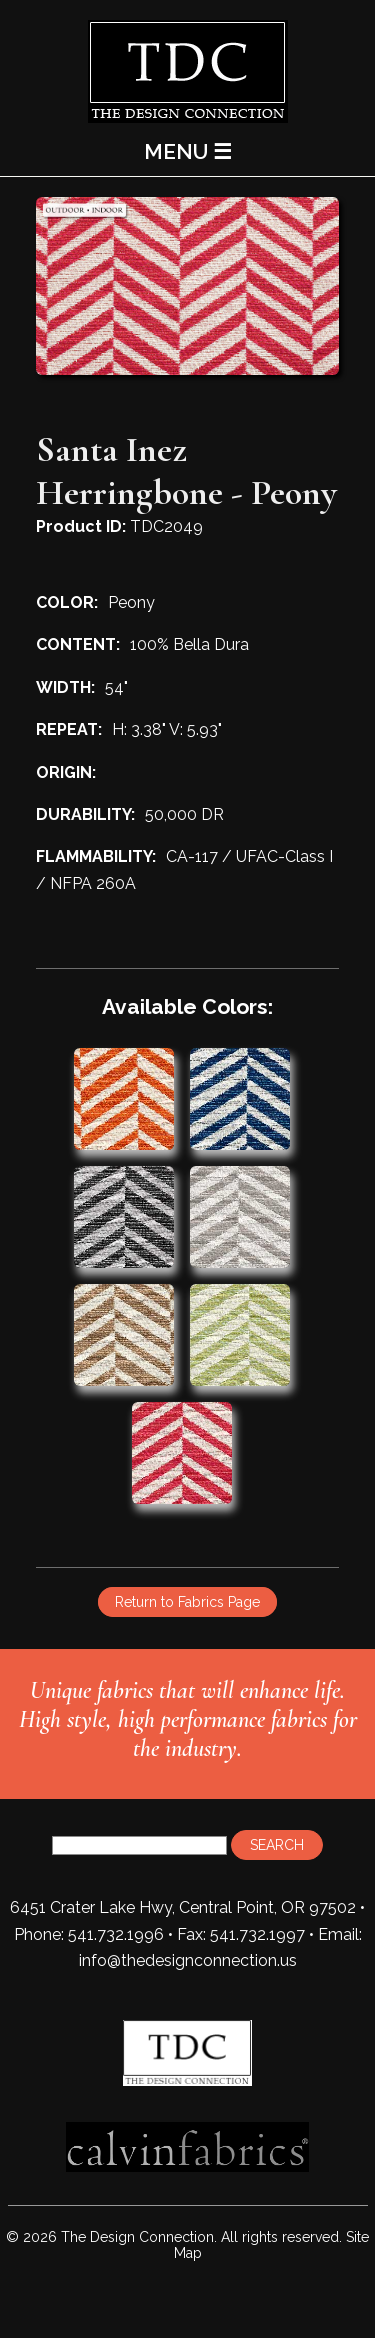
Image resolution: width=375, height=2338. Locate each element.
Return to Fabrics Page (187, 1602)
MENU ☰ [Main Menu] (188, 151)
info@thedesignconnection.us (188, 1960)
